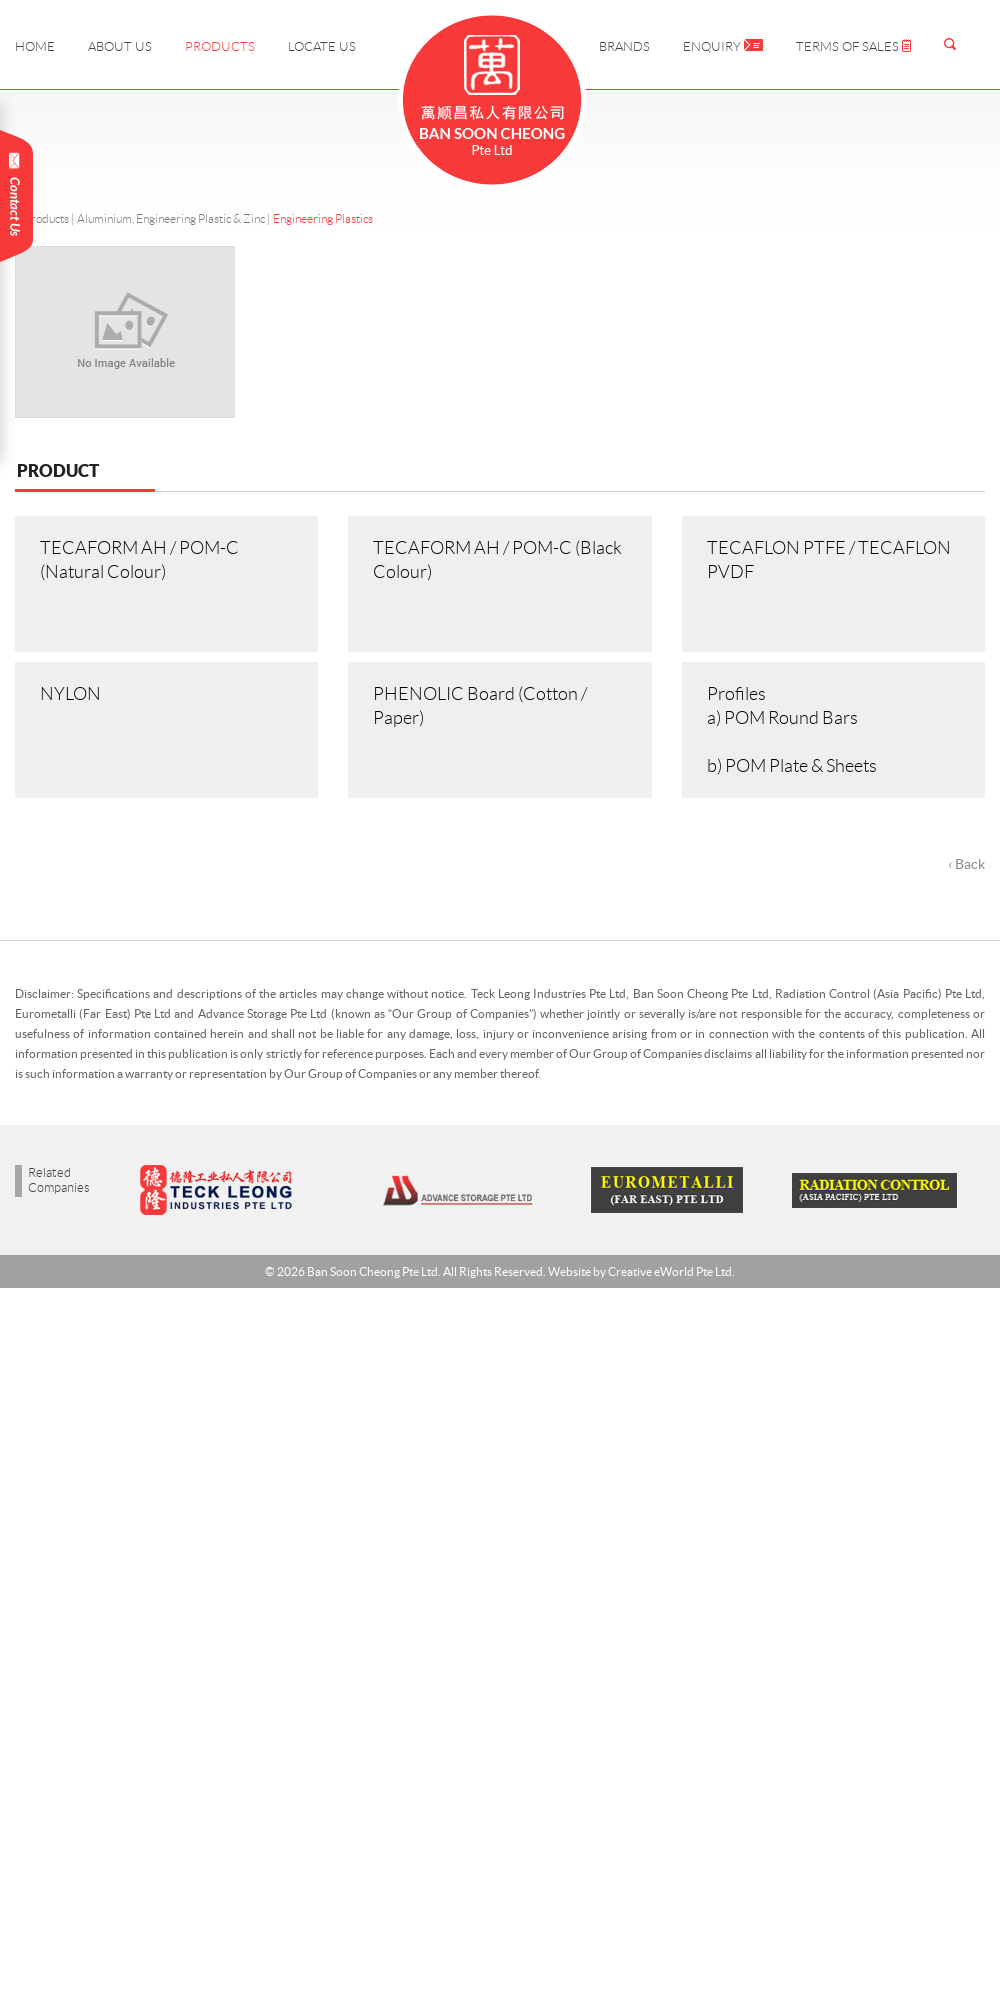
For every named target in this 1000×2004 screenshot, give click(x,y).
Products (220, 46)
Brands (624, 46)
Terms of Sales (853, 46)
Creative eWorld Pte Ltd (670, 1271)
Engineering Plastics (323, 218)
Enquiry (723, 46)
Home (35, 46)
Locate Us (322, 46)
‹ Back (966, 864)
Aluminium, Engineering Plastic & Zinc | (175, 218)
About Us (120, 46)
